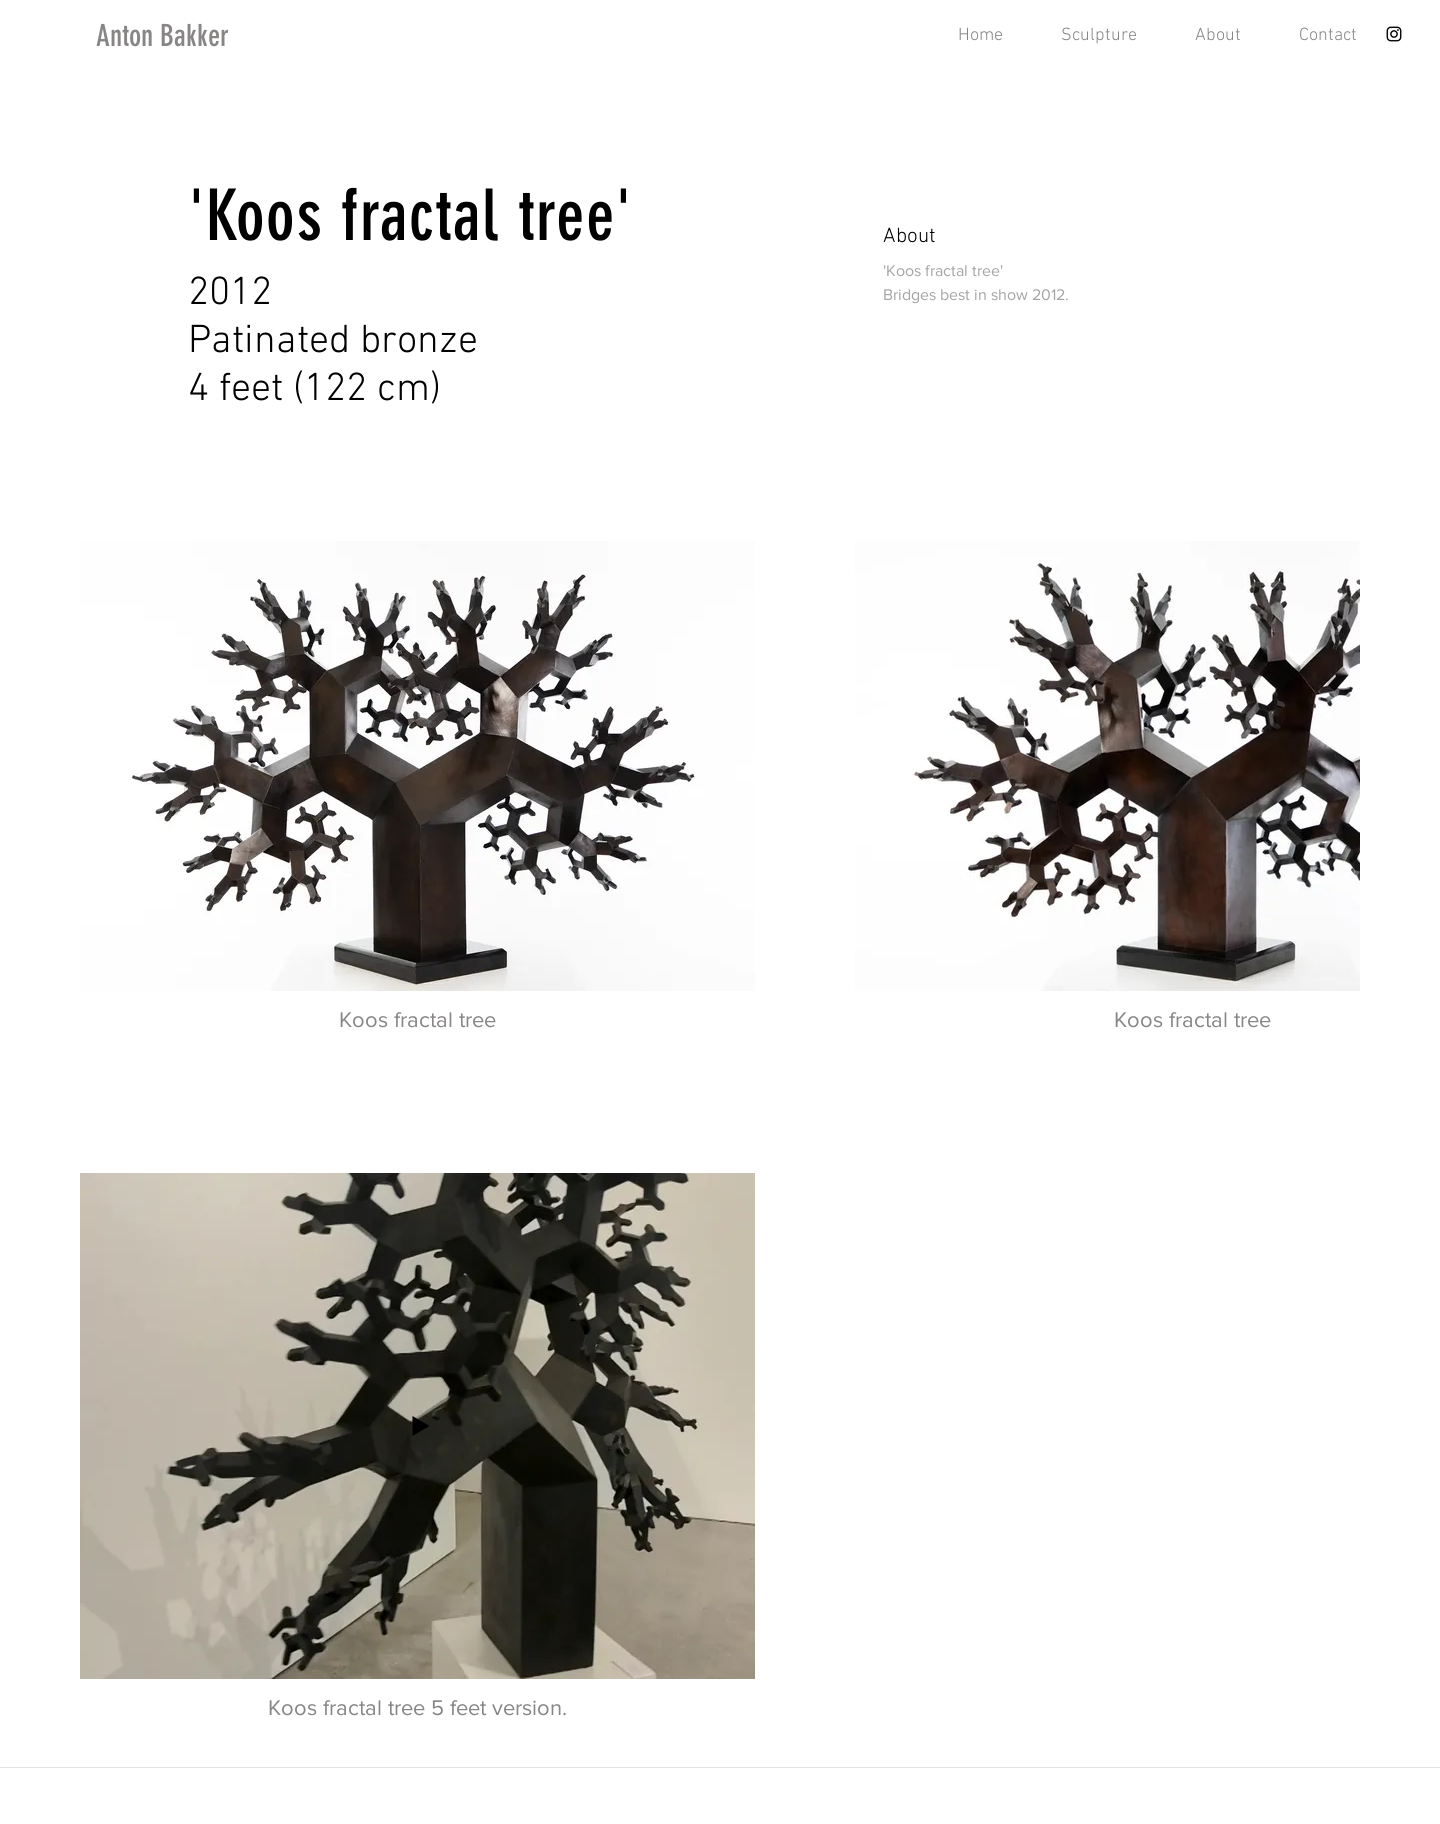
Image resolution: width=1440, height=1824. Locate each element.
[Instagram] (1394, 34)
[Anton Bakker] (202, 36)
